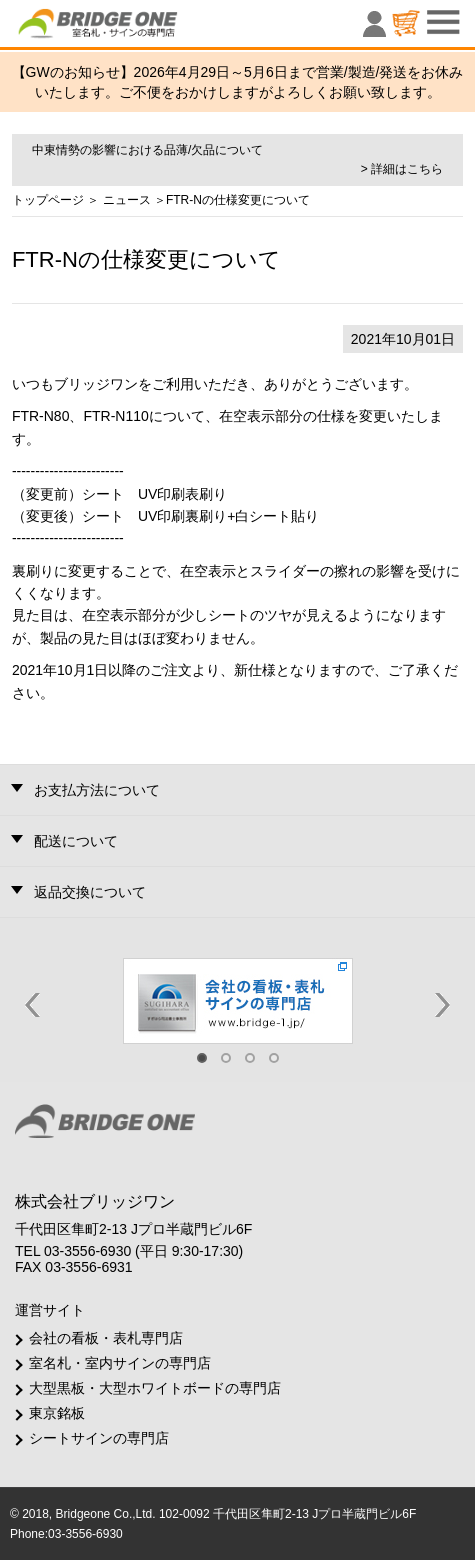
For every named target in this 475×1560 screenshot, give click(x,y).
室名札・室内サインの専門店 (120, 1363)
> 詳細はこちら (402, 169)
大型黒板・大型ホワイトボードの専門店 (155, 1388)
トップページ (48, 200)
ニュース (127, 200)
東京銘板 (57, 1413)
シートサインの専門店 (99, 1438)
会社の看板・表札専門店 (106, 1338)
